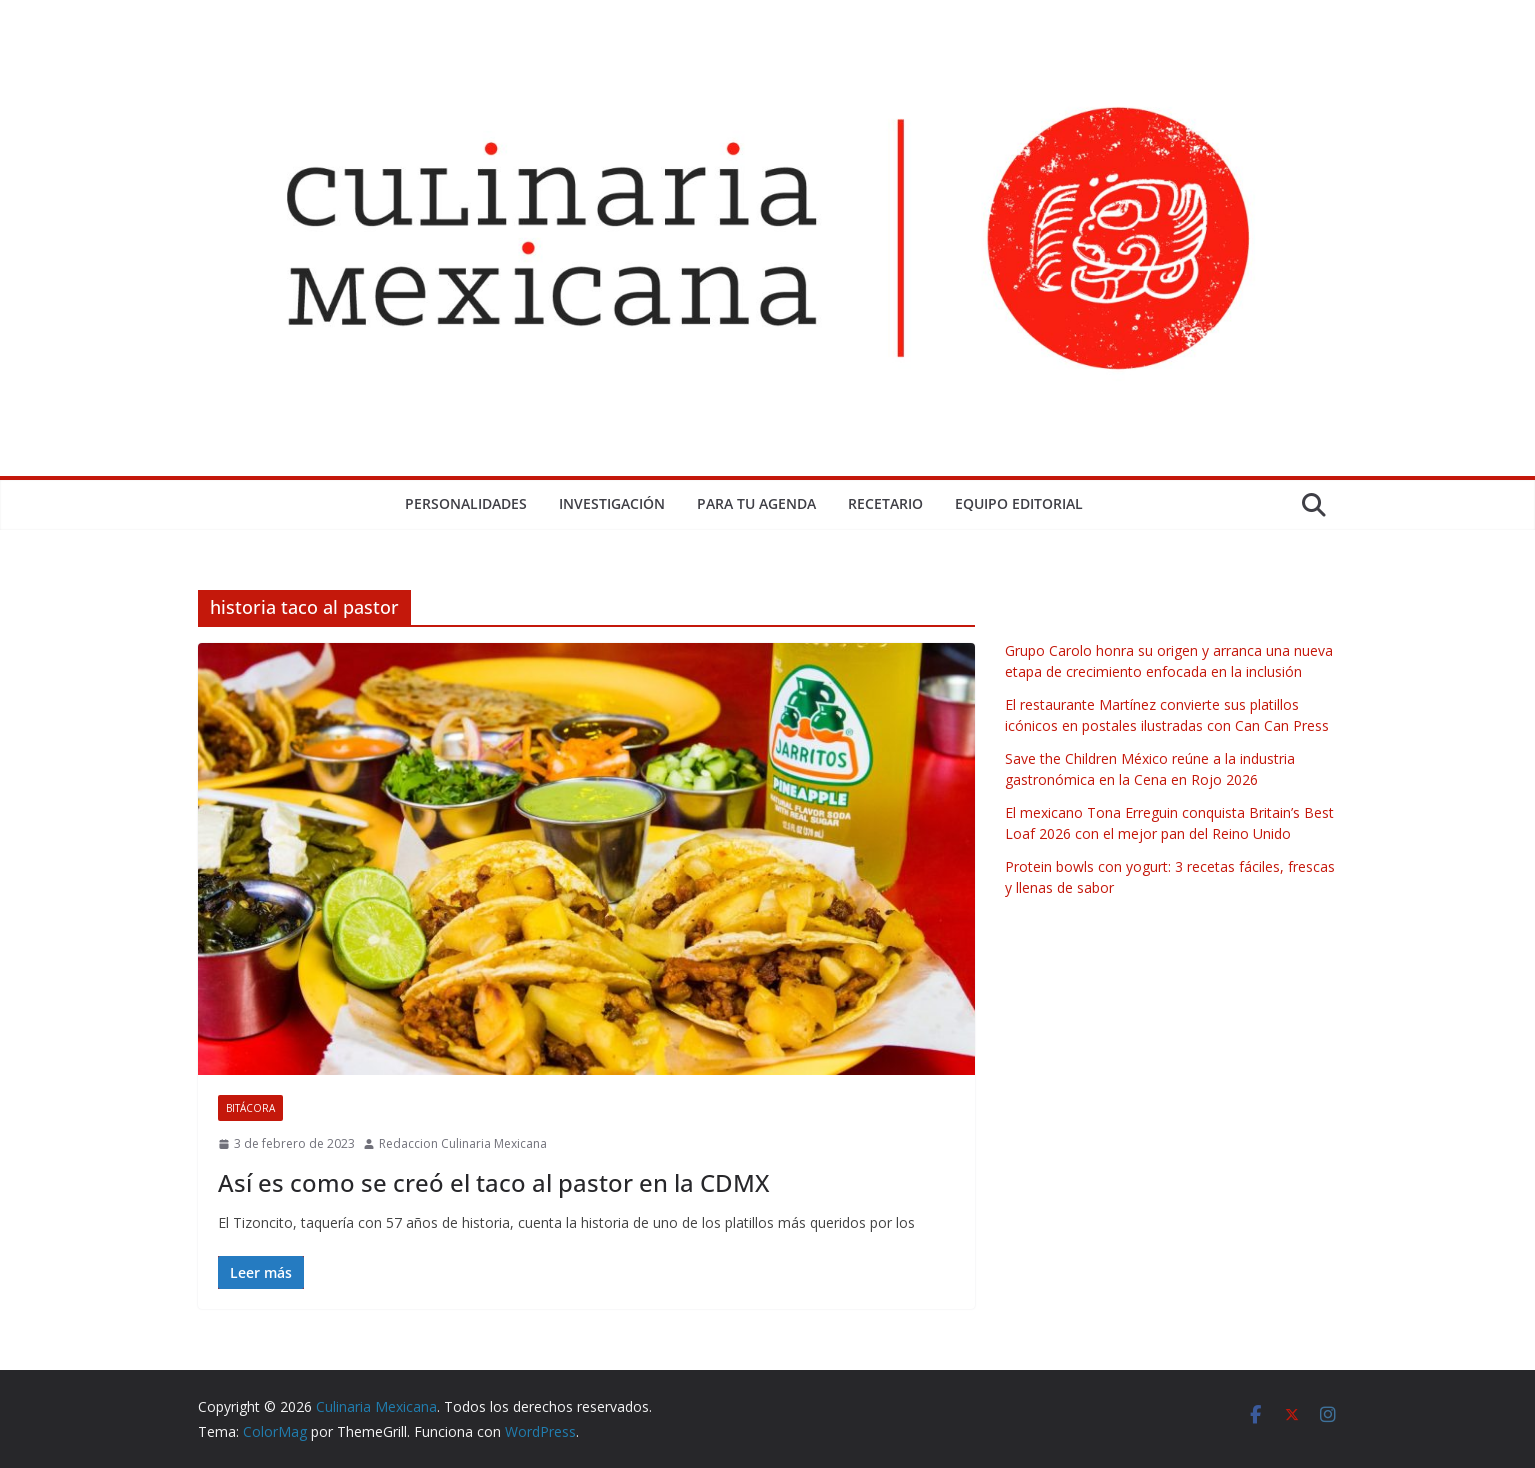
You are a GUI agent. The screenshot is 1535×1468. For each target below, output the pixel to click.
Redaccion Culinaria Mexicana (463, 1143)
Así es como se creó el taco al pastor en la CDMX (493, 1182)
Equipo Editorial (1019, 503)
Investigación (612, 503)
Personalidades (466, 503)
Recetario (885, 503)
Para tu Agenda (756, 503)
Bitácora (250, 1108)
